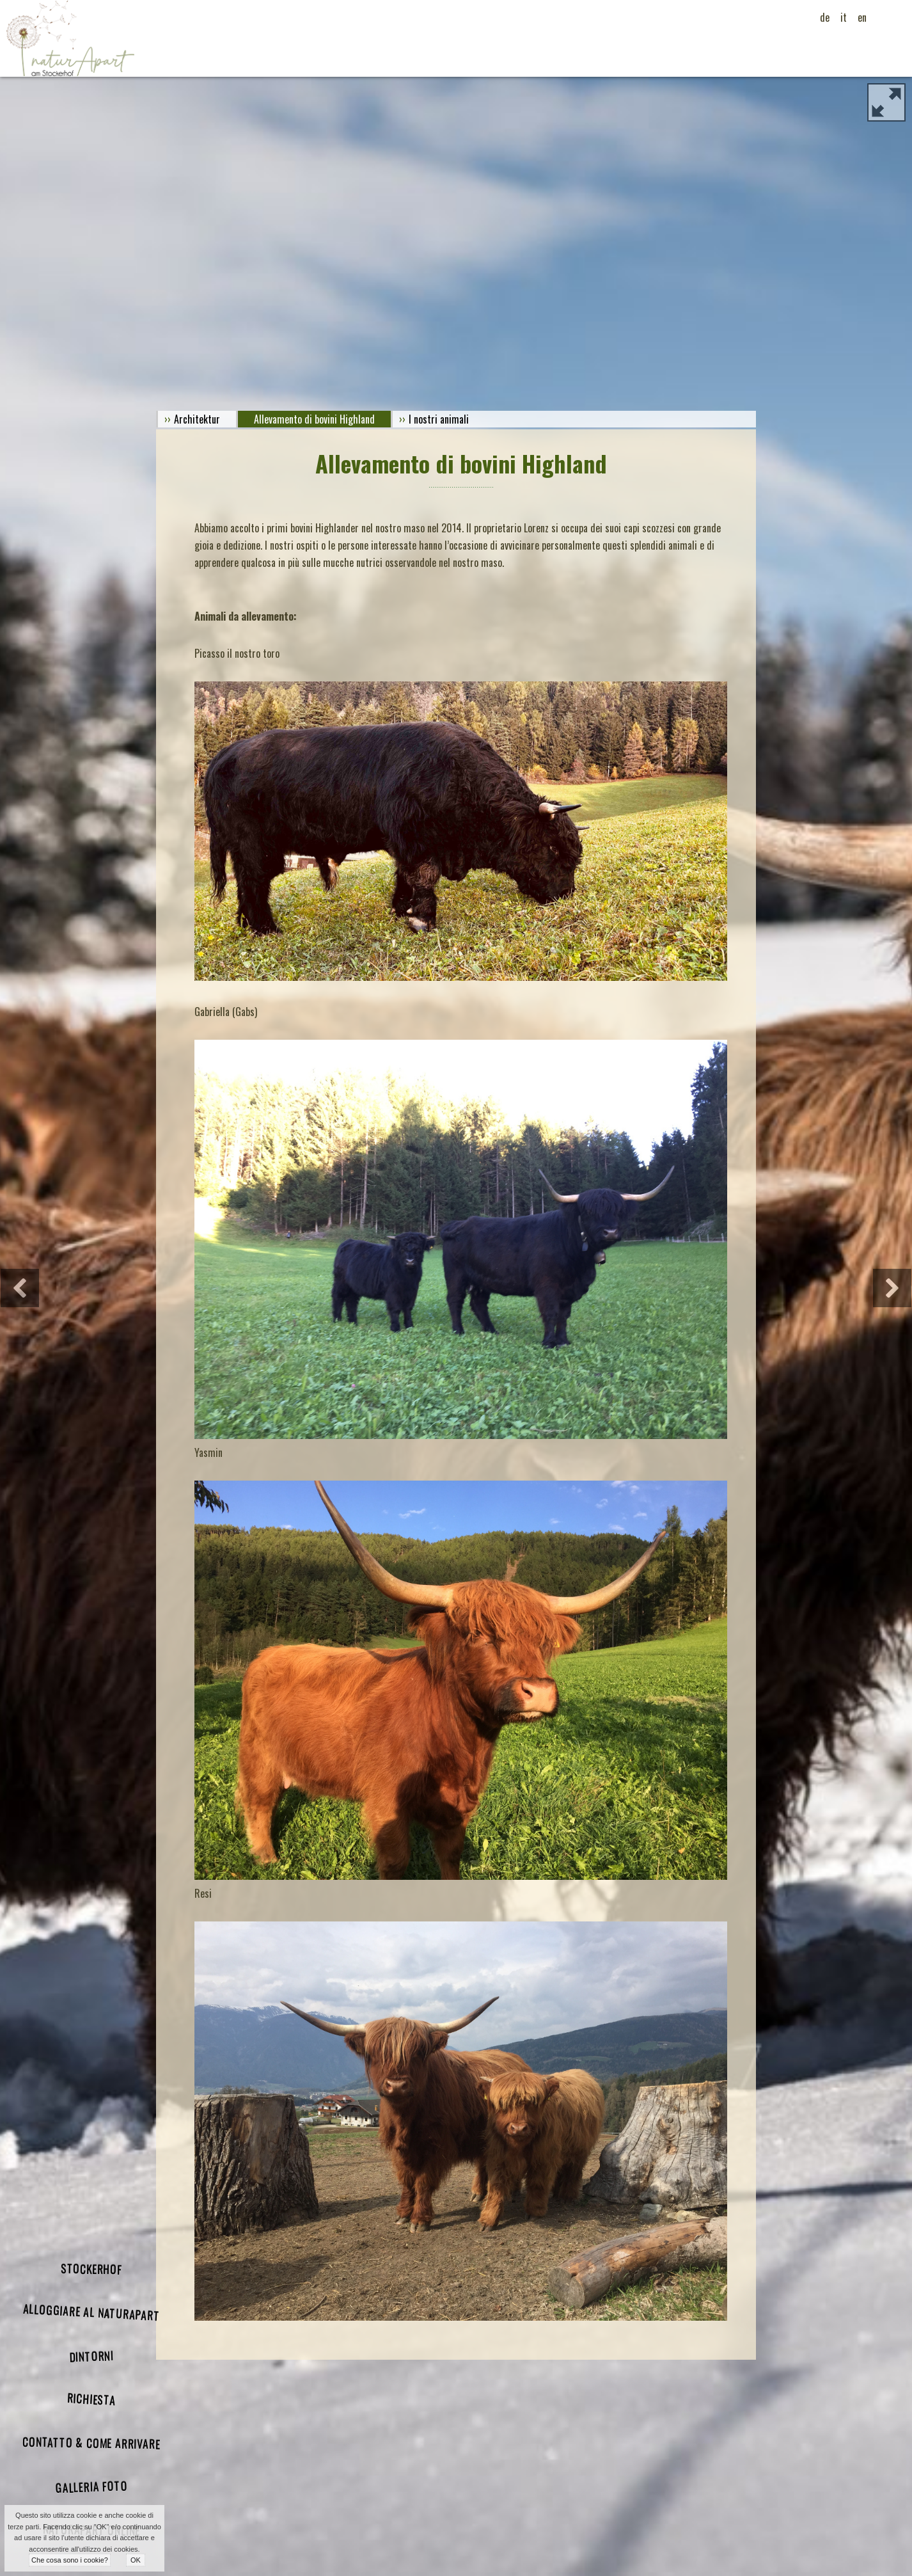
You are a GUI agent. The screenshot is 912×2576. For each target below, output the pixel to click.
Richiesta (91, 2399)
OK (135, 2560)
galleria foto (91, 2486)
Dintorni (91, 2356)
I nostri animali (439, 419)
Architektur (197, 419)
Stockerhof (91, 2269)
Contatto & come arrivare (91, 2443)
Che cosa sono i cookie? (69, 2560)
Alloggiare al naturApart (91, 2312)
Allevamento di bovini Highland (314, 419)
